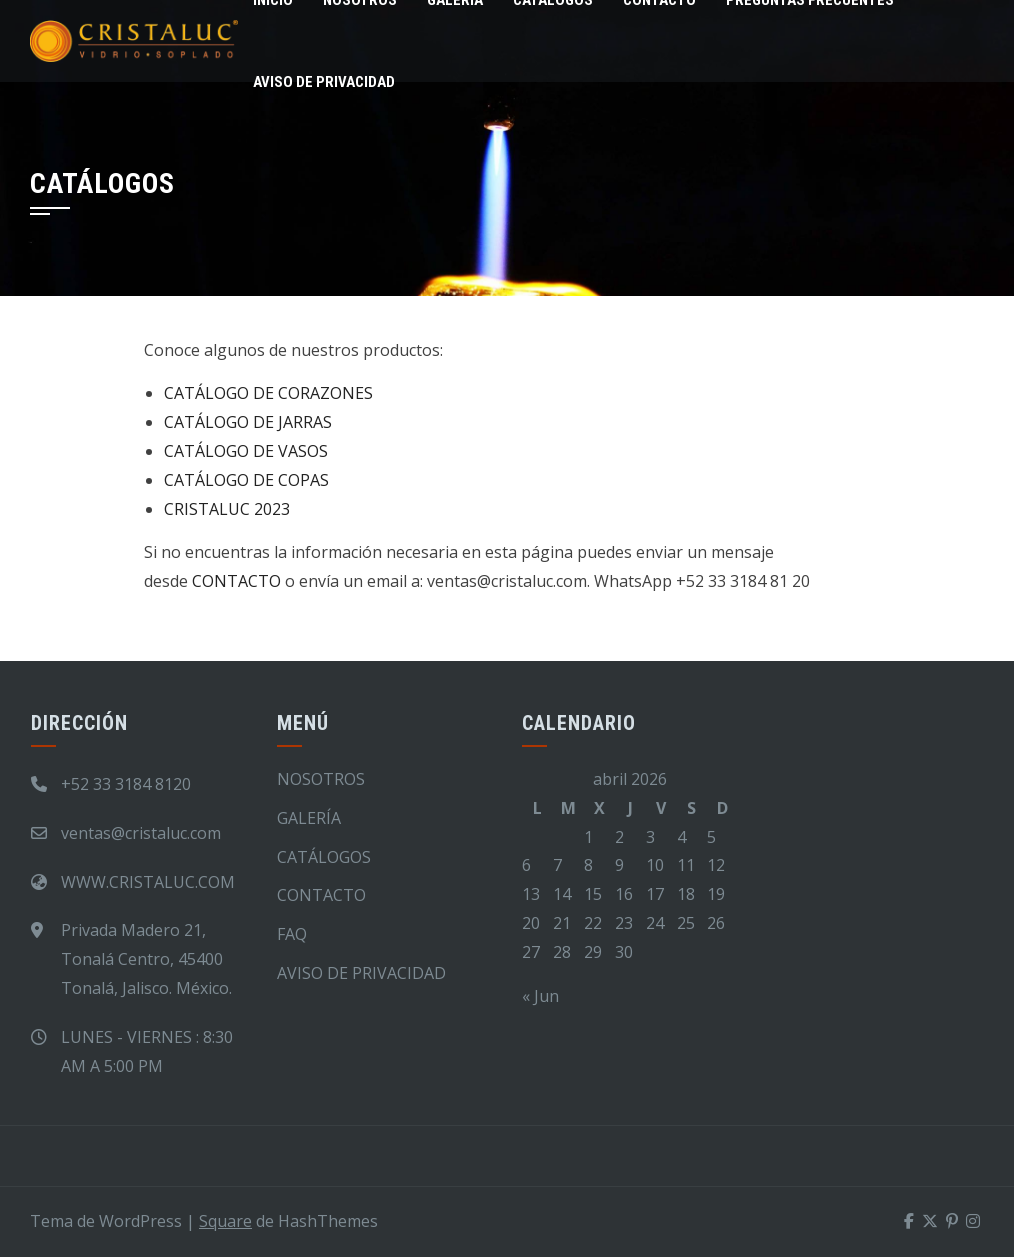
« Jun (540, 996)
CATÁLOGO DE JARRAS (248, 422)
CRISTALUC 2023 (227, 509)
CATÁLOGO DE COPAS (246, 480)
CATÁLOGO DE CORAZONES (268, 393)
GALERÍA (309, 818)
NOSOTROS (321, 779)
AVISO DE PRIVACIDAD (324, 82)
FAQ (292, 934)
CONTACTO (236, 581)
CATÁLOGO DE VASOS (246, 451)
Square (225, 1221)
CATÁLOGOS (324, 857)
